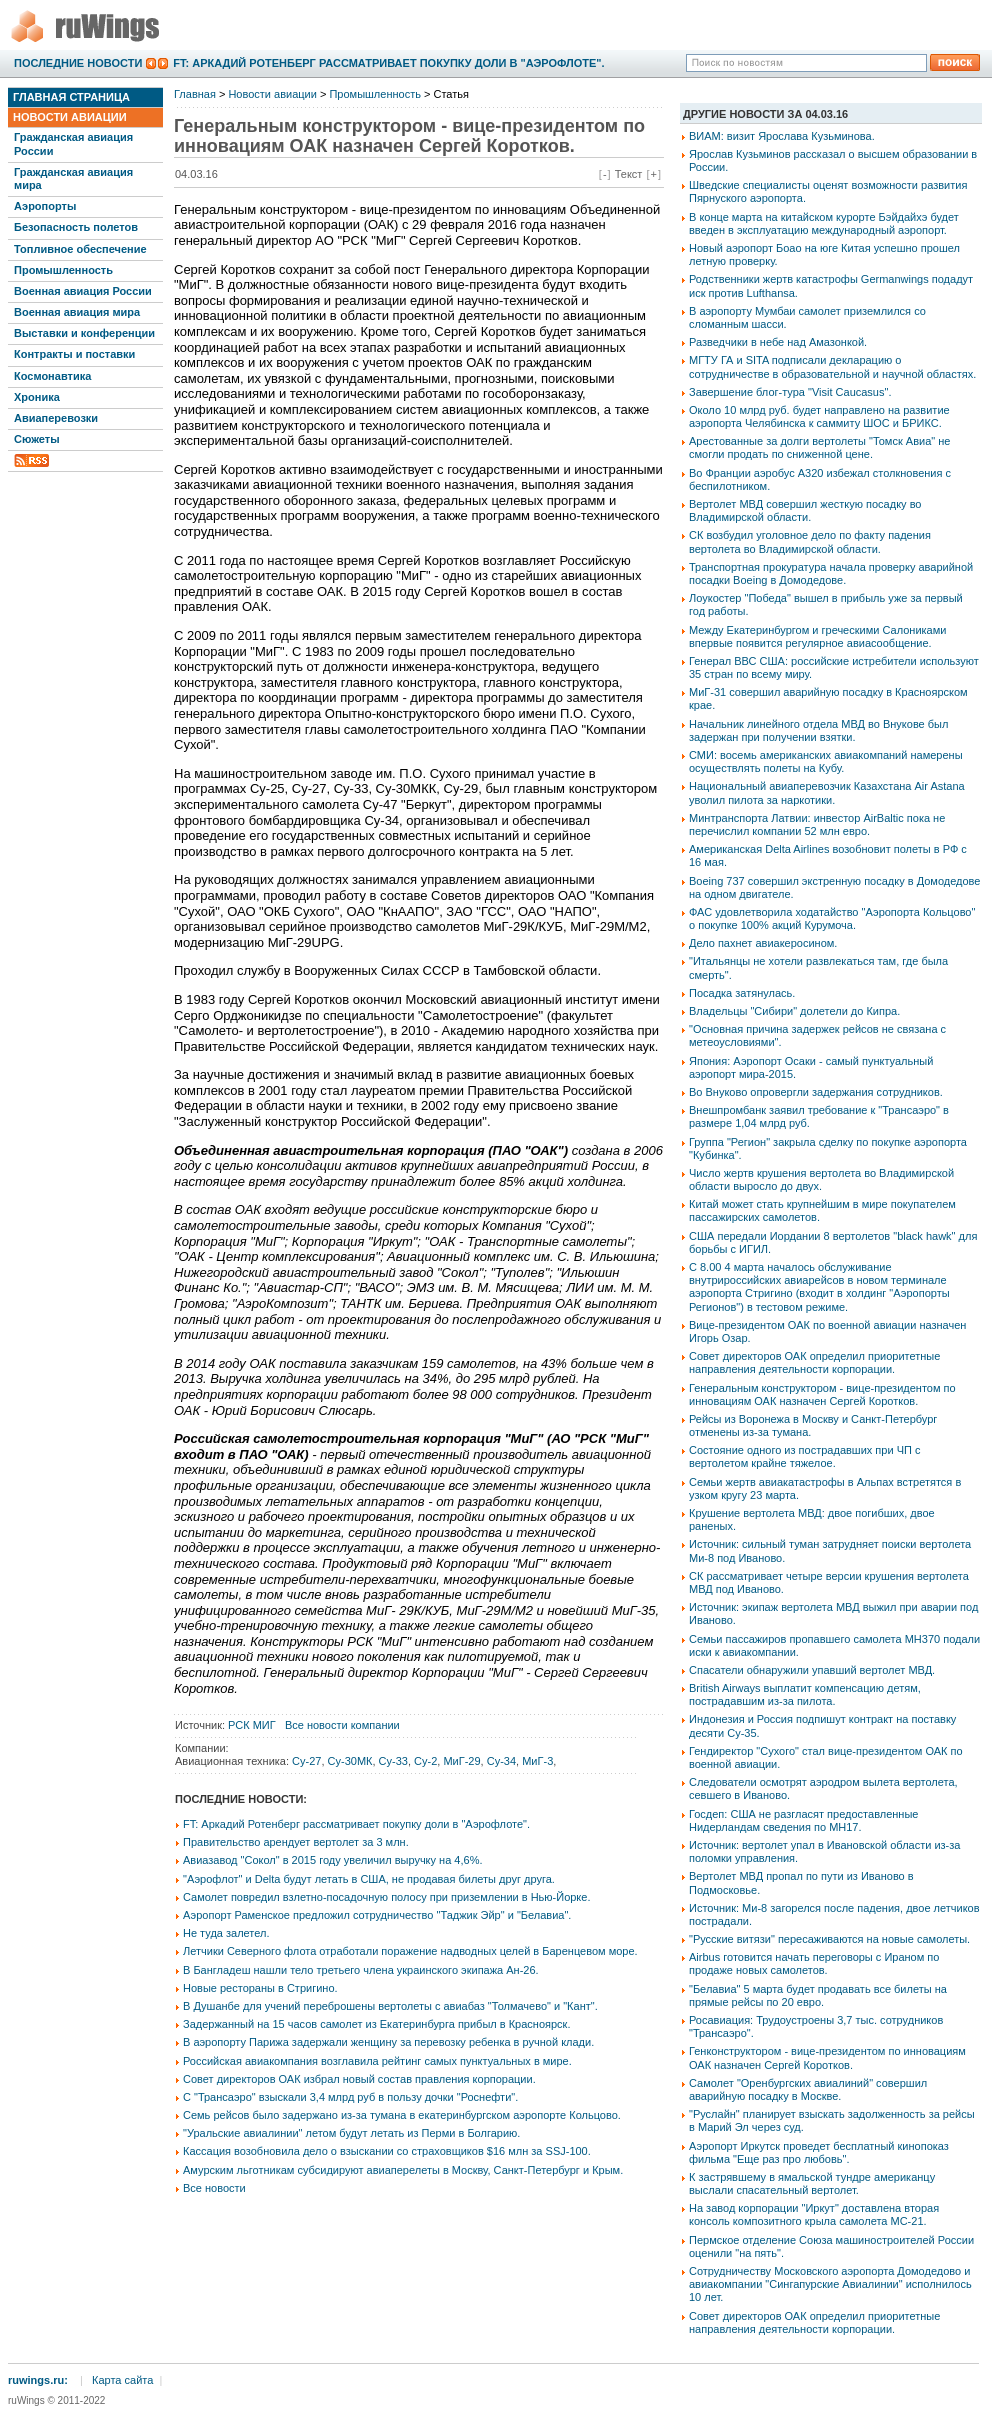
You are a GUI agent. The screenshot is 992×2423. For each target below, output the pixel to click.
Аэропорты (45, 206)
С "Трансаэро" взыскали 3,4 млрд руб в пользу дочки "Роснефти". (350, 2097)
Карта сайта (122, 2380)
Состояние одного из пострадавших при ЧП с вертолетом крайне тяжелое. (804, 1456)
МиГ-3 (537, 1761)
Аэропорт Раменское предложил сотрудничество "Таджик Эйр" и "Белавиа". (377, 1915)
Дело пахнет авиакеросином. (763, 943)
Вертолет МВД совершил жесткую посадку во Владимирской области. (805, 510)
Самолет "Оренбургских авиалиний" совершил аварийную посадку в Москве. (808, 2089)
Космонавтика (52, 376)
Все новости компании (342, 1725)
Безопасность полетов (76, 227)
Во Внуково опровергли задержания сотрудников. (816, 1092)
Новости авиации (70, 117)
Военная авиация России (83, 291)
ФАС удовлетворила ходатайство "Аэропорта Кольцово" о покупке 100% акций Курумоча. (832, 918)
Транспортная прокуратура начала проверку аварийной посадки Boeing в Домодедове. (831, 573)
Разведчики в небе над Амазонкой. (778, 342)
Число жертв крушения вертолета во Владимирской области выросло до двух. (821, 1179)
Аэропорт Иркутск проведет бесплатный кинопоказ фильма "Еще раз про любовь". (819, 2152)
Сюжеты (37, 439)
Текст (629, 174)
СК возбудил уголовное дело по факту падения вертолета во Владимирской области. (810, 541)
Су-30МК (350, 1761)
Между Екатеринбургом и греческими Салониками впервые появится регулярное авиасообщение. (817, 636)
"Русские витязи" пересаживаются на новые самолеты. (829, 1939)
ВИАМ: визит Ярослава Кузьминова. (782, 136)
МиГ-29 (461, 1761)
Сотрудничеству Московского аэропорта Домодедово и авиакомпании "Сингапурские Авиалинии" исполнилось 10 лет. (830, 2284)
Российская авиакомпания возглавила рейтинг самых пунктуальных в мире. (377, 2061)
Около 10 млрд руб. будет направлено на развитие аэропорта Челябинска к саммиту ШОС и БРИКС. (819, 416)
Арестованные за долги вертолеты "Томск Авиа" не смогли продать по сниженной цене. (819, 447)
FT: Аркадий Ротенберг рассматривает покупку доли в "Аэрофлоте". (388, 63)
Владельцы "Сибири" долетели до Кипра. (794, 1011)
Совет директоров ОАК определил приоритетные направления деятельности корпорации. (814, 1362)
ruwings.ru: (38, 2380)
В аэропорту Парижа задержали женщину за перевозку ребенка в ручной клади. (388, 2042)
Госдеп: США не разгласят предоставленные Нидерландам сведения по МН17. (803, 1820)
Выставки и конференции (84, 333)
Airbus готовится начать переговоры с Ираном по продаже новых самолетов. (814, 1963)
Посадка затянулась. (742, 993)
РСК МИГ (252, 1725)
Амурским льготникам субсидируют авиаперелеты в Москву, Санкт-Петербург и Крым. (403, 2170)
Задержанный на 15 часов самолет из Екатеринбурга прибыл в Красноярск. (376, 2024)
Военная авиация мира (77, 312)
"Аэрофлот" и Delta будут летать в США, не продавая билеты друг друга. (369, 1879)
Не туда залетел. (226, 1933)
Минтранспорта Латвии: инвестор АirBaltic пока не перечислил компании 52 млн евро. (817, 824)
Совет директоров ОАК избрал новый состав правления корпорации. (359, 2079)
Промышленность (63, 270)
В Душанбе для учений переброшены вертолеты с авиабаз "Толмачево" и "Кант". (390, 2006)
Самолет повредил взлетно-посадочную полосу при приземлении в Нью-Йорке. (386, 1897)
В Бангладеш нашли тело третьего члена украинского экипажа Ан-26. (361, 1970)
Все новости (214, 2188)
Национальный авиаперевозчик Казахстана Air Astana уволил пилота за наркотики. (827, 792)
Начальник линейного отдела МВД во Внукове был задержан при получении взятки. (818, 730)
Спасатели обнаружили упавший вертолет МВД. (812, 1670)
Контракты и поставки (74, 354)
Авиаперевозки (56, 418)
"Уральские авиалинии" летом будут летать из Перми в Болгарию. (351, 2133)
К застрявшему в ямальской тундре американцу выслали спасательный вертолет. (812, 2183)
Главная (195, 94)
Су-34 (501, 1761)
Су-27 (306, 1761)
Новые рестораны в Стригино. (260, 1988)
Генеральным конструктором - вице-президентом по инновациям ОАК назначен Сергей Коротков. (822, 1394)
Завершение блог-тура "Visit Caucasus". (790, 392)
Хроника (37, 397)
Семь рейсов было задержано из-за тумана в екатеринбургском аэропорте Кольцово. (402, 2115)
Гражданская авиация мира (73, 178)
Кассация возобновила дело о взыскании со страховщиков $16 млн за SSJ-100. (387, 2151)
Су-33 (393, 1761)
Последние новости (78, 63)
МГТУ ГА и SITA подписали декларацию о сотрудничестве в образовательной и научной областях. (832, 366)
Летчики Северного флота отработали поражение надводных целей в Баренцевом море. (410, 1951)
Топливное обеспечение (80, 249)
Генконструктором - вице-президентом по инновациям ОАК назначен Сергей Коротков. (827, 2057)
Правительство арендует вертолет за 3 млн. (296, 1842)
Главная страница (71, 97)
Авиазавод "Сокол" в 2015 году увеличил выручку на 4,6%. (333, 1860)
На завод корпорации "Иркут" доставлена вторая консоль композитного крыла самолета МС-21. (814, 2214)
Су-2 (425, 1761)
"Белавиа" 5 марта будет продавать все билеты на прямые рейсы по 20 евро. (818, 1995)
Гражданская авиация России (73, 143)
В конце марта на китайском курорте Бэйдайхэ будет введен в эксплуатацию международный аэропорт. (824, 223)
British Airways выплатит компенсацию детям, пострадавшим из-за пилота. (805, 1694)
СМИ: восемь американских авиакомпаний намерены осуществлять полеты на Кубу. (826, 761)
